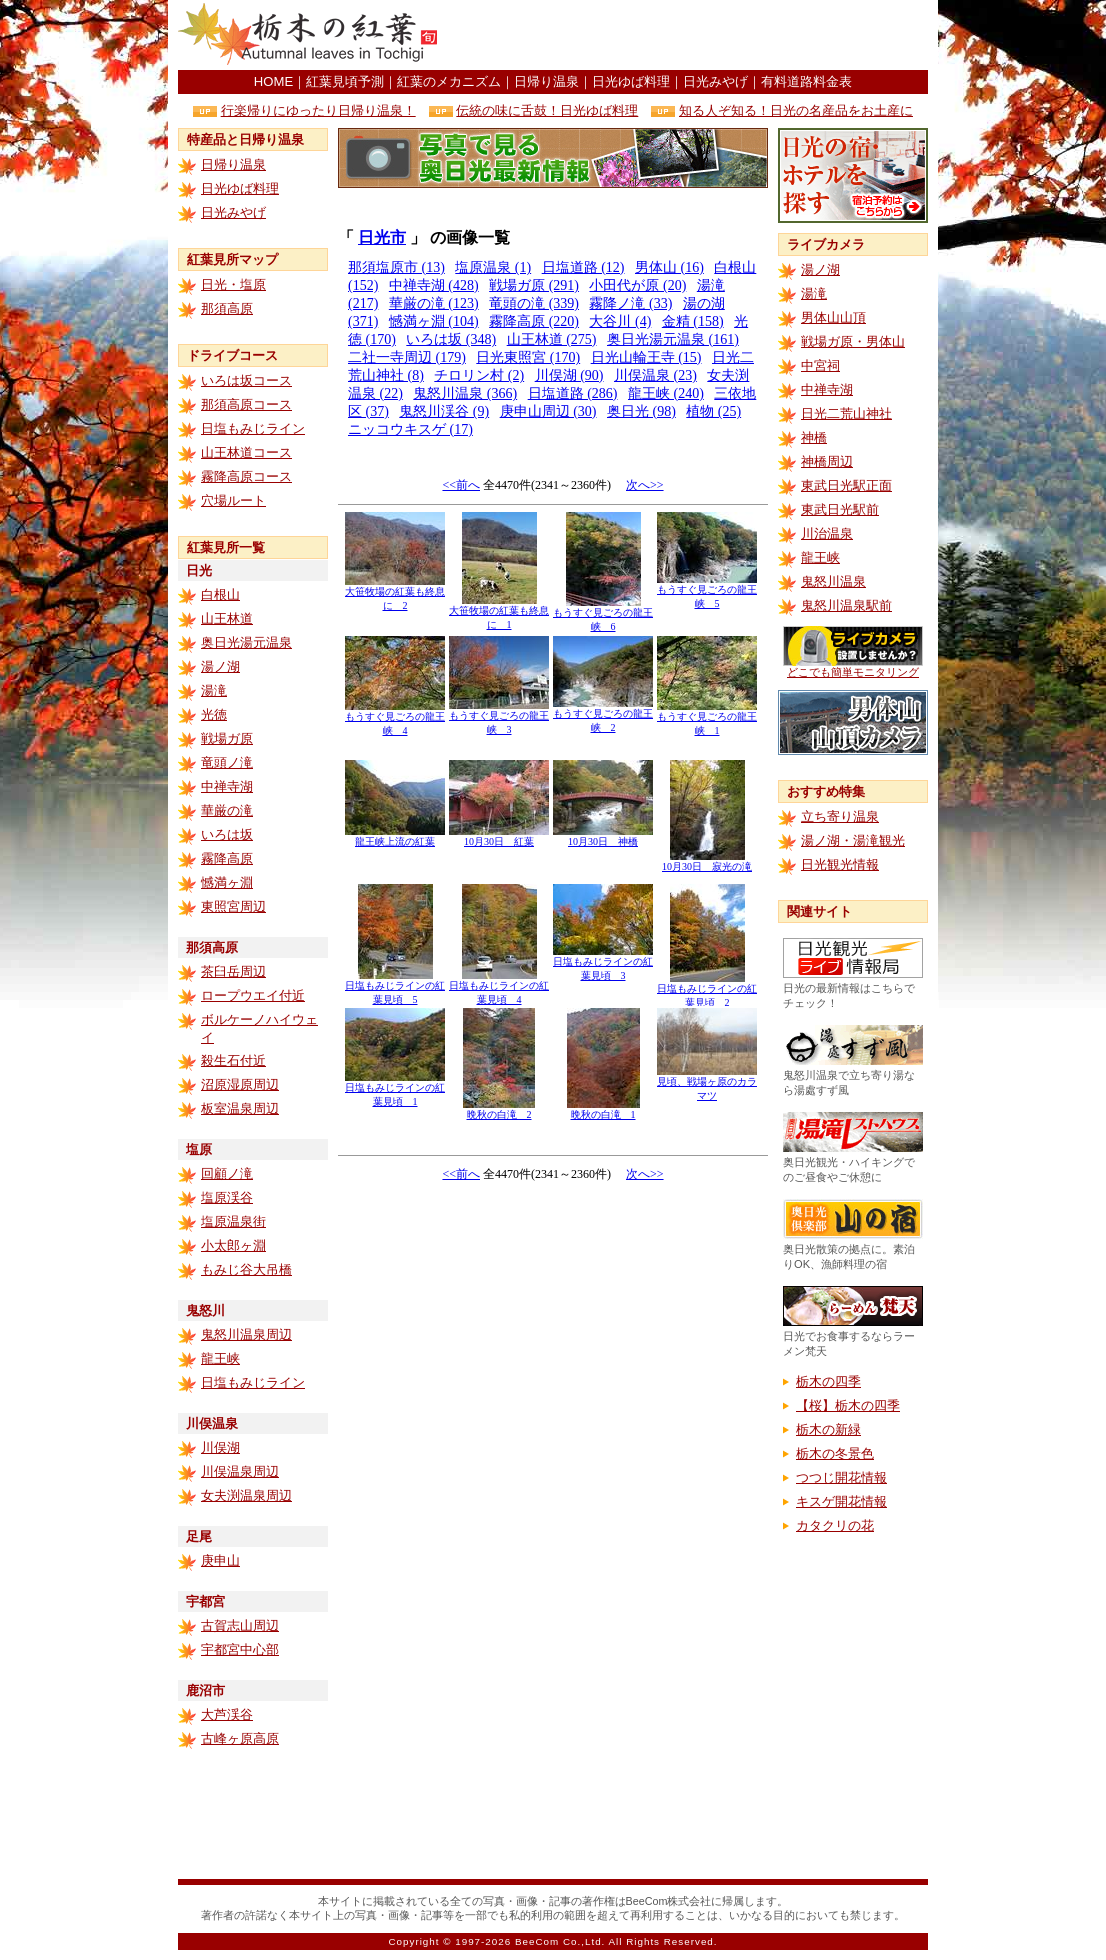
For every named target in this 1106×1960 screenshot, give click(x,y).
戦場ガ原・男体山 (853, 341)
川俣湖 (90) (569, 375)
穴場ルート (233, 500)
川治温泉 (827, 533)
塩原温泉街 (233, 1221)
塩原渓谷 (227, 1197)
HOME (273, 81)
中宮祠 (820, 365)
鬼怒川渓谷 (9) (444, 411)
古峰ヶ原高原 (240, 1738)
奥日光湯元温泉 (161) (673, 339)
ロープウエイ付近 (253, 995)
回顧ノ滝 (227, 1173)
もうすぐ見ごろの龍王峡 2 (603, 715)
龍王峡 (220, 1358)
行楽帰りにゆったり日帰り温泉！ (318, 110)
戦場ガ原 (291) (534, 285)
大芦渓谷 (227, 1714)
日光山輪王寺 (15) (646, 357)
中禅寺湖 (227, 786)
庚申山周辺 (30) (548, 411)
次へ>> (645, 485)
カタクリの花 (835, 1525)
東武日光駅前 (840, 509)
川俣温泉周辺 (240, 1471)
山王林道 (227, 618)
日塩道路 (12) (583, 267)
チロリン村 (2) (479, 375)
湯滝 (214, 690)
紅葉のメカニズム (449, 81)
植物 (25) (713, 411)
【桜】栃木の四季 (848, 1405)
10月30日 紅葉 (499, 836)
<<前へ (461, 485)
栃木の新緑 (828, 1429)
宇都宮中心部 (240, 1649)
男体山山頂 (833, 317)
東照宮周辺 (233, 906)
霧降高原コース (246, 476)
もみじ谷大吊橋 (246, 1269)
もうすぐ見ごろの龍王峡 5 (707, 591)
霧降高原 (227, 858)
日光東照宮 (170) (528, 357)
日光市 (382, 237)
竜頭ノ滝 (227, 762)
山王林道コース (246, 452)
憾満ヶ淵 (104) (434, 321)
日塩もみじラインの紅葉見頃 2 (707, 990)
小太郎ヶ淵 (233, 1245)
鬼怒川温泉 (833, 581)
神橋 (814, 437)
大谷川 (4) (620, 321)
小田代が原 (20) (637, 285)
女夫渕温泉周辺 (246, 1495)
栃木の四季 (828, 1381)
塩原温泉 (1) (493, 267)
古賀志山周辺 (240, 1625)
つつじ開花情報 (841, 1477)
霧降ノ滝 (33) (630, 303)
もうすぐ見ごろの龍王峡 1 (707, 718)
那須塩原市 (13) (396, 267)
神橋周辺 (827, 461)
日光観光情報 (840, 864)
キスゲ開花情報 (841, 1501)
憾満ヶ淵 (227, 882)
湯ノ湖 (220, 666)
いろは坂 (227, 834)
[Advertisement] (694, 35)
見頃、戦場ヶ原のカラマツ (707, 1083)
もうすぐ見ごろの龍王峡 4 (395, 718)
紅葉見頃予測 (345, 81)
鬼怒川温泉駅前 (846, 605)
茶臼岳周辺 (233, 971)
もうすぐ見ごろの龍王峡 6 (603, 614)
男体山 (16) (669, 267)
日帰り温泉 (546, 81)
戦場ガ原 (227, 738)
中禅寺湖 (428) (434, 285)
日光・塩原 (233, 284)
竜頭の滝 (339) (534, 303)
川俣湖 (220, 1447)
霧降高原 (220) (534, 321)
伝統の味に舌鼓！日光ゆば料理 (547, 110)
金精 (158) (693, 321)
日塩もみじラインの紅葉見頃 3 (603, 963)
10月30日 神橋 (603, 836)
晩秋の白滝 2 (499, 1109)
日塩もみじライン (253, 428)
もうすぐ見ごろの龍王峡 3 (499, 717)
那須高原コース (246, 404)
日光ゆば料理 (631, 81)
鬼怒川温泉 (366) (465, 393)
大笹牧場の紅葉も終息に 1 (499, 612)
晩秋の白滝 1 (603, 1109)
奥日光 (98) (641, 411)
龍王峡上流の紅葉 (395, 836)
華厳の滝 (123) (434, 303)
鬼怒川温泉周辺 (246, 1334)
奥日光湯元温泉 (246, 642)
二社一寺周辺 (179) (407, 357)
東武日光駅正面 (846, 485)
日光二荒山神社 (846, 413)
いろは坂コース (246, 380)
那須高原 (227, 308)
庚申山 (220, 1560)
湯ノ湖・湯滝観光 (853, 840)
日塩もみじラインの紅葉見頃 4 (499, 987)
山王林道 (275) (552, 339)
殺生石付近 (233, 1060)
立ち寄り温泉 (840, 816)
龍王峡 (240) (666, 393)
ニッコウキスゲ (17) (410, 429)
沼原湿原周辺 (240, 1084)
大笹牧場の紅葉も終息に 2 (395, 593)
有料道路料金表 (806, 81)
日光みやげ (715, 81)
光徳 (214, 714)
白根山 (220, 594)
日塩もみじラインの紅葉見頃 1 (395, 1089)
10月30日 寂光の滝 (707, 861)
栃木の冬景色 (835, 1453)
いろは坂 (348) (451, 339)
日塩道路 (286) (573, 393)
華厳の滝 (227, 810)
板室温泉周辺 (240, 1108)
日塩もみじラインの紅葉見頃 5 (395, 987)
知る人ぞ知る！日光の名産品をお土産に (796, 110)
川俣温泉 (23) (655, 375)
